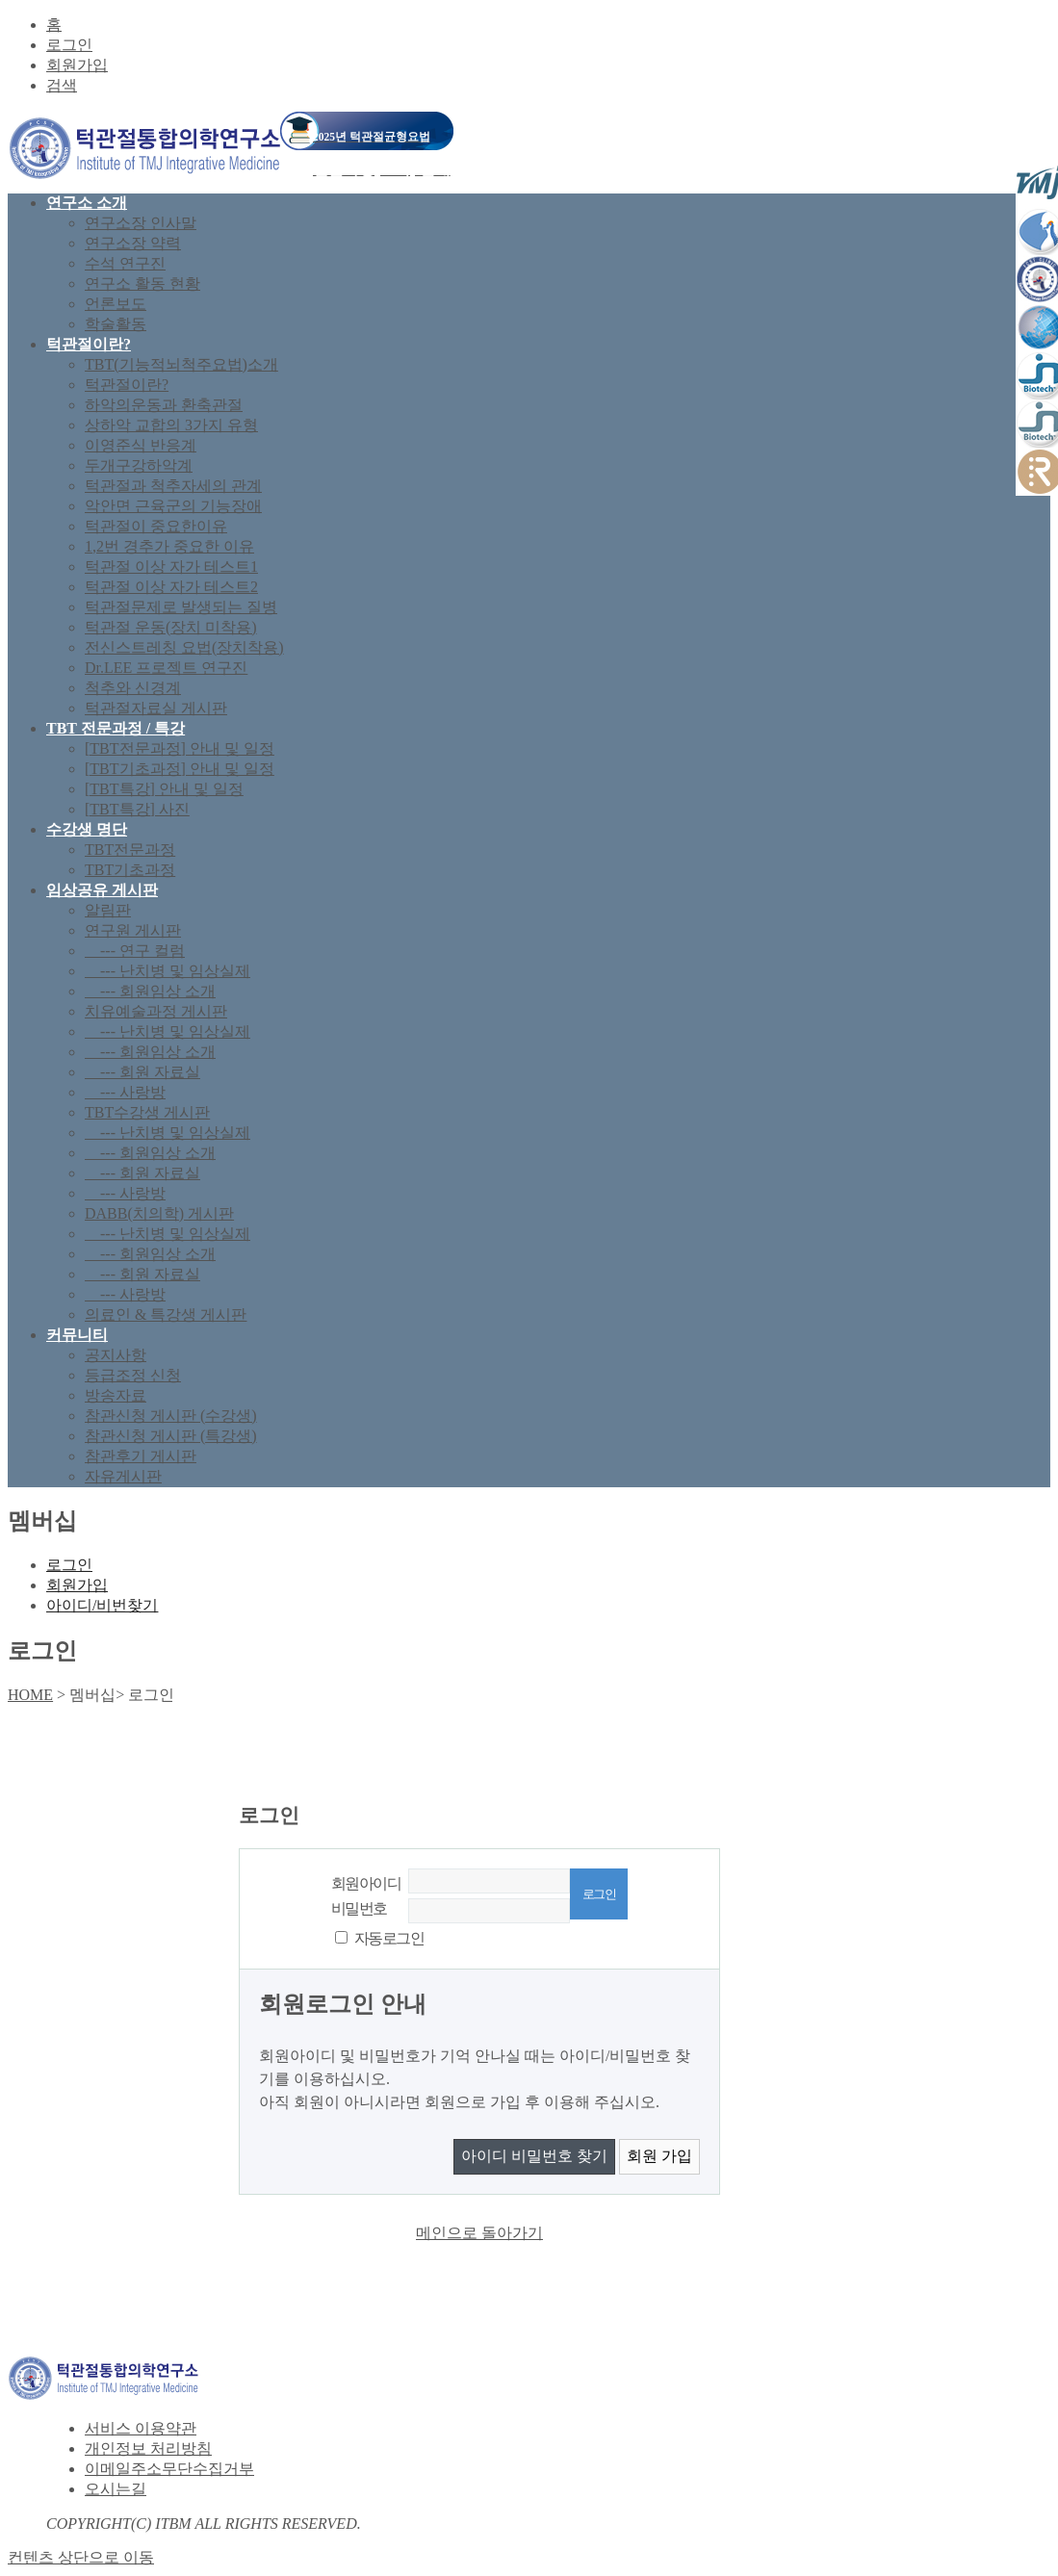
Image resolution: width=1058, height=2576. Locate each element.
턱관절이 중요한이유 (156, 526)
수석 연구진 (125, 263)
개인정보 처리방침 (148, 2448)
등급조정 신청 (133, 1375)
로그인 (69, 45)
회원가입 (77, 65)
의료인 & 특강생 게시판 (165, 1314)
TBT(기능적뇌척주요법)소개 (181, 364)
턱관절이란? (126, 384)
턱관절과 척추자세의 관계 (173, 485)
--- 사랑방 (125, 1092)
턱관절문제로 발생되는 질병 (181, 607)
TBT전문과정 (130, 849)
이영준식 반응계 (140, 445)
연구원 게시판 (133, 930)
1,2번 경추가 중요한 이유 (169, 546)
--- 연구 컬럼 (135, 950)
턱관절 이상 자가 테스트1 (171, 566)
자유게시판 (123, 1476)
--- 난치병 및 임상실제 (167, 971)
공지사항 (115, 1355)
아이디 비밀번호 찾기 (534, 2156)
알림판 (108, 910)
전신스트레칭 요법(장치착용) (184, 647)
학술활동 (115, 324)
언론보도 (115, 304)
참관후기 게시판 (140, 1456)
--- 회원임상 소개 (150, 991)
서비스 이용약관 (140, 2428)
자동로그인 (389, 1938)
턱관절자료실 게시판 (156, 708)
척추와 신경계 (133, 688)
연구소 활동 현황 (142, 283)
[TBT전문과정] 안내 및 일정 (179, 748)
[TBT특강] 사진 (137, 809)
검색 (61, 85)
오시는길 (115, 2489)
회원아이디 (365, 1883)
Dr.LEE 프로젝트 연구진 (166, 667)
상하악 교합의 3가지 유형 (171, 425)
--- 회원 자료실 (142, 1072)
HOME (30, 1695)
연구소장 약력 (133, 243)
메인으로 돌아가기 (479, 2233)
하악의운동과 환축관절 (164, 405)
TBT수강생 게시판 (147, 1112)
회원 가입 (659, 2156)
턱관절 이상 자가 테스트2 (171, 587)
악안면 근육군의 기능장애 (173, 506)
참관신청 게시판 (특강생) (171, 1436)
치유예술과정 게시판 (156, 1011)
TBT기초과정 (130, 870)
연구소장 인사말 (140, 223)
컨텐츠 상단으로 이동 (81, 2557)
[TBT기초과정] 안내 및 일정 (179, 768)
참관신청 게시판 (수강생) (171, 1415)
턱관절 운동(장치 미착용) (171, 627)
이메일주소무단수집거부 (169, 2468)
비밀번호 (359, 1908)
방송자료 (115, 1395)
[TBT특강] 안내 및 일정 (164, 789)
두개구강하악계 (139, 465)
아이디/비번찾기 (102, 1605)
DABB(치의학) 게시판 (159, 1213)
